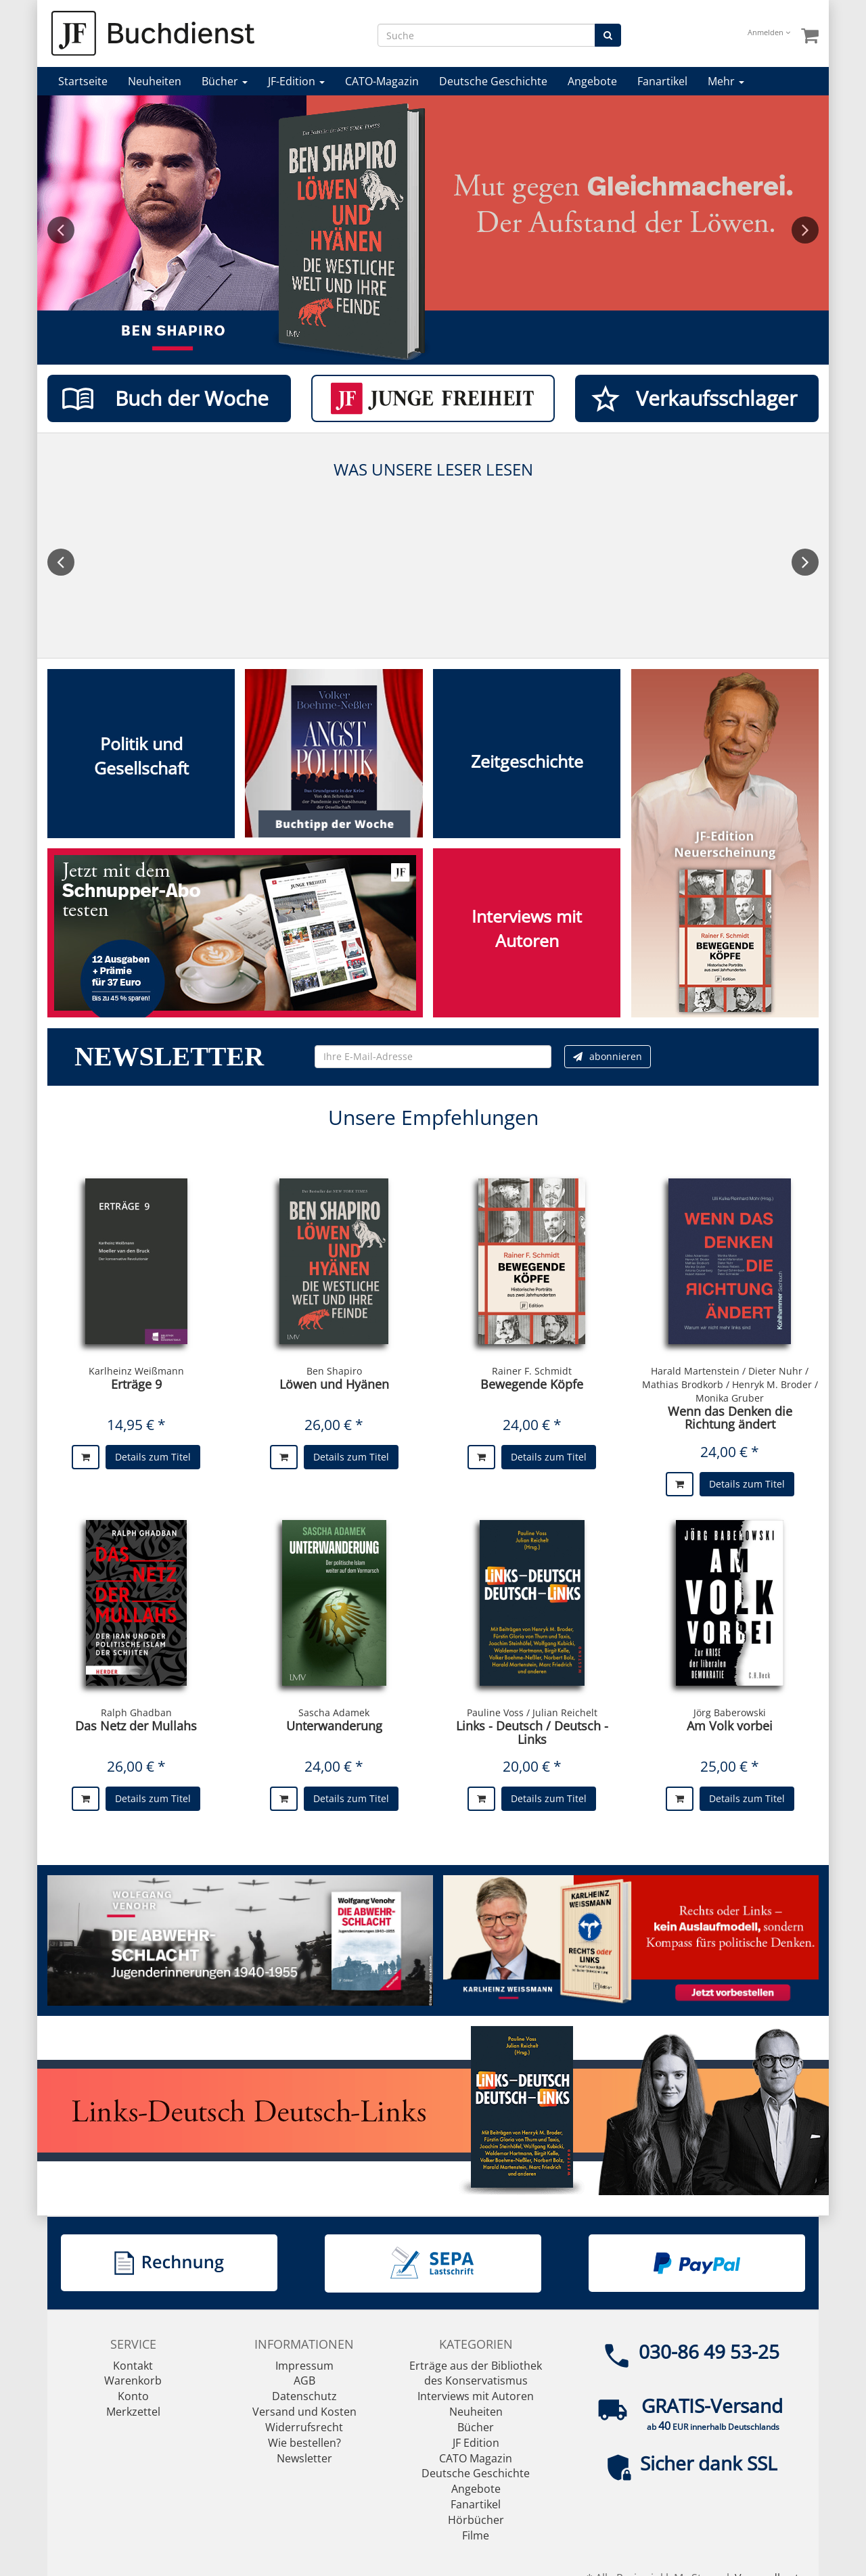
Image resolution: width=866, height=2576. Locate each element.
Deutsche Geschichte (493, 81)
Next (805, 230)
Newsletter (304, 2458)
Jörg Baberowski (729, 1712)
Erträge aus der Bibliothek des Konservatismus (475, 2373)
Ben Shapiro (334, 1370)
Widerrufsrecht (304, 2427)
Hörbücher (476, 2519)
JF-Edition (296, 81)
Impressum (304, 2365)
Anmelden (769, 32)
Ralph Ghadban (136, 1712)
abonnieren (607, 1056)
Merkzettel (133, 2411)
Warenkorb (133, 2380)
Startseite (83, 81)
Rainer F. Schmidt (532, 1370)
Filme (475, 2535)
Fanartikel (662, 81)
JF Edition (476, 2442)
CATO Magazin (475, 2458)
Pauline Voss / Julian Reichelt (532, 1712)
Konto (133, 2396)
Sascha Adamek (333, 1712)
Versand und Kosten (304, 2411)
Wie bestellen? (304, 2442)
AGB (304, 2380)
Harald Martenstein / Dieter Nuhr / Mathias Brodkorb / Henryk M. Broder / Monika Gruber (730, 1384)
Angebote (592, 81)
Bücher (225, 81)
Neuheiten (154, 81)
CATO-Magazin (382, 81)
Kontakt (133, 2365)
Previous (60, 230)
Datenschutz (304, 2396)
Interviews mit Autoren (475, 2396)
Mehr (726, 81)
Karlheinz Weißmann (136, 1370)
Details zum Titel (153, 1456)
